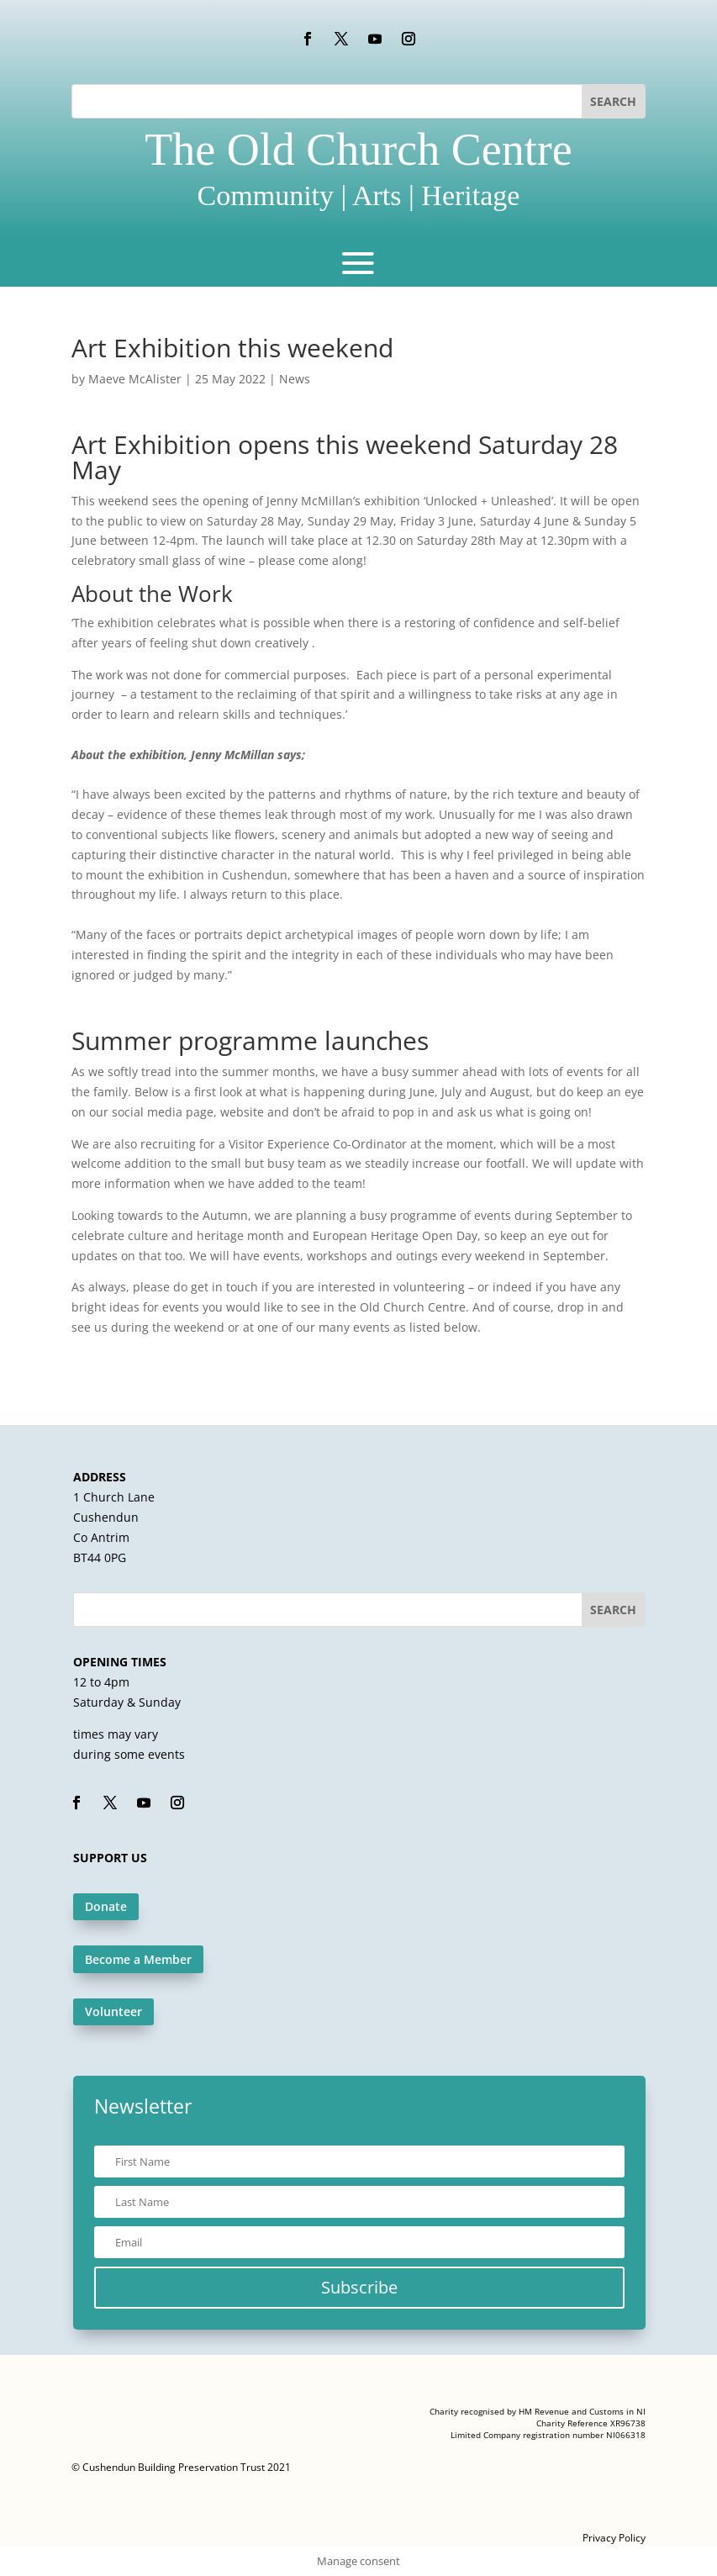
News (294, 379)
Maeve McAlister (135, 379)
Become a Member (138, 1959)
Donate (106, 1906)
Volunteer (113, 2011)
